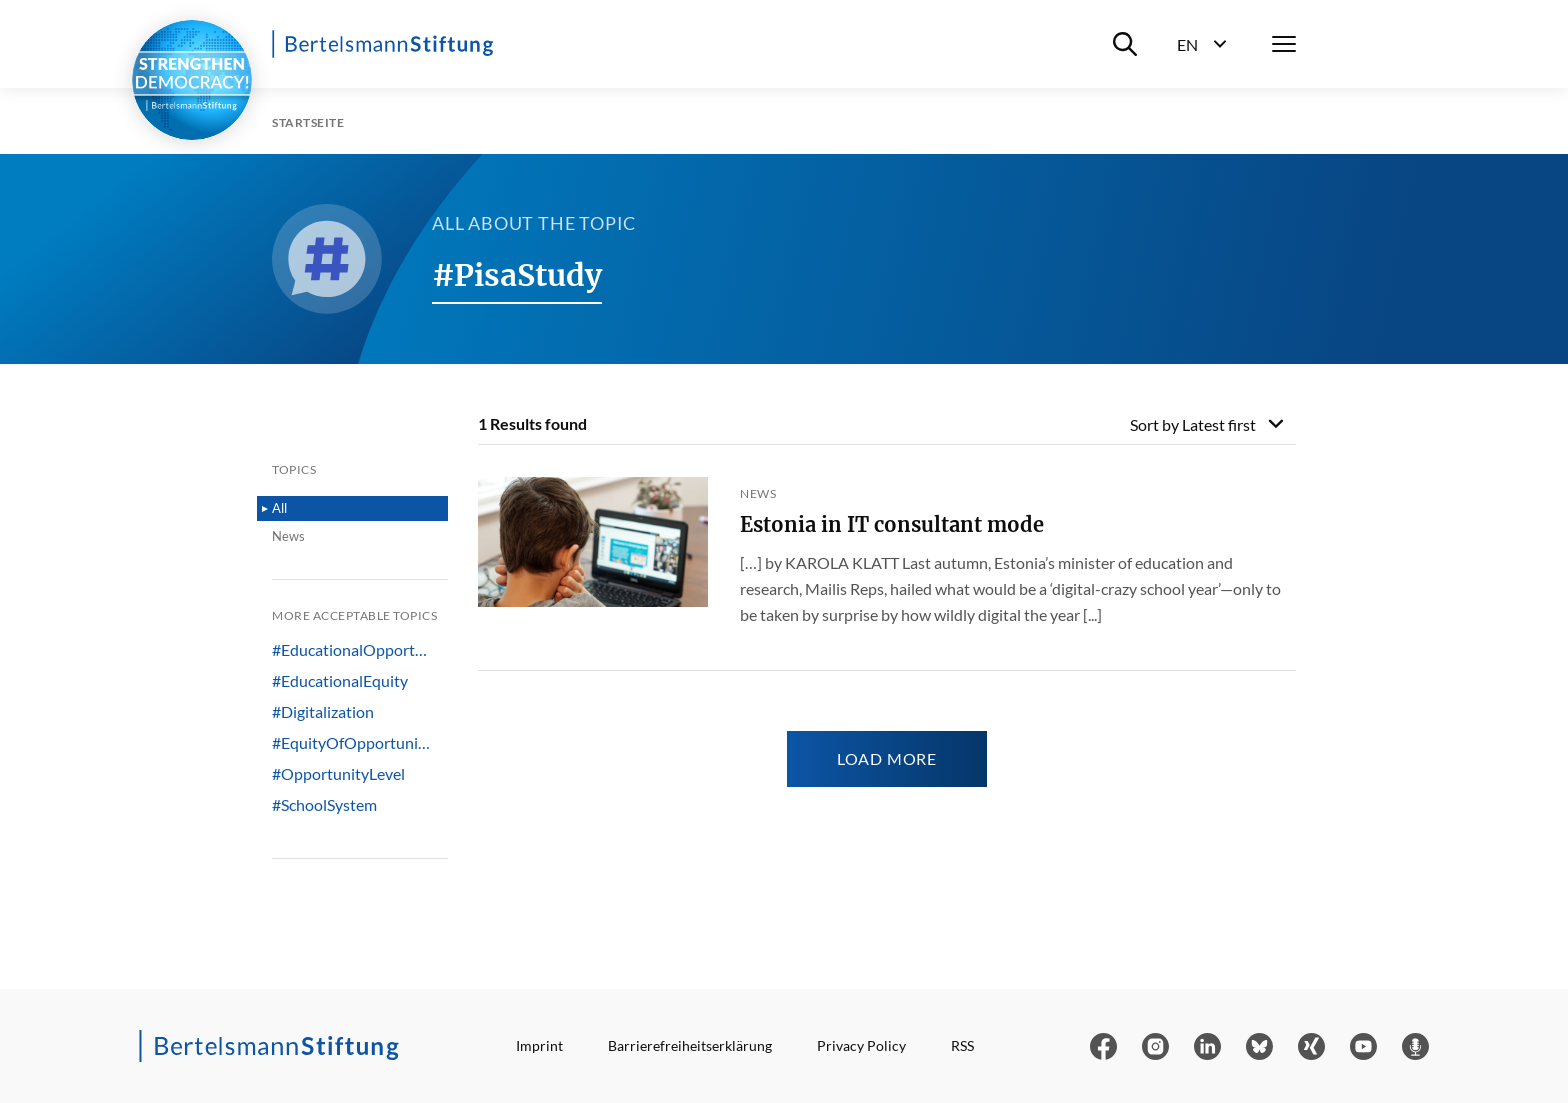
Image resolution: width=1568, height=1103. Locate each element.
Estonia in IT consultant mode (892, 524)
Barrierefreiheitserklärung (690, 1045)
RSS (962, 1045)
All (279, 508)
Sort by (1193, 424)
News (288, 536)
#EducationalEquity (340, 681)
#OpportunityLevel (338, 774)
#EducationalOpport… (349, 650)
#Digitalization (323, 712)
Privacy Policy (861, 1045)
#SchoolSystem (324, 805)
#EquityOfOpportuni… (351, 743)
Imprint (539, 1045)
